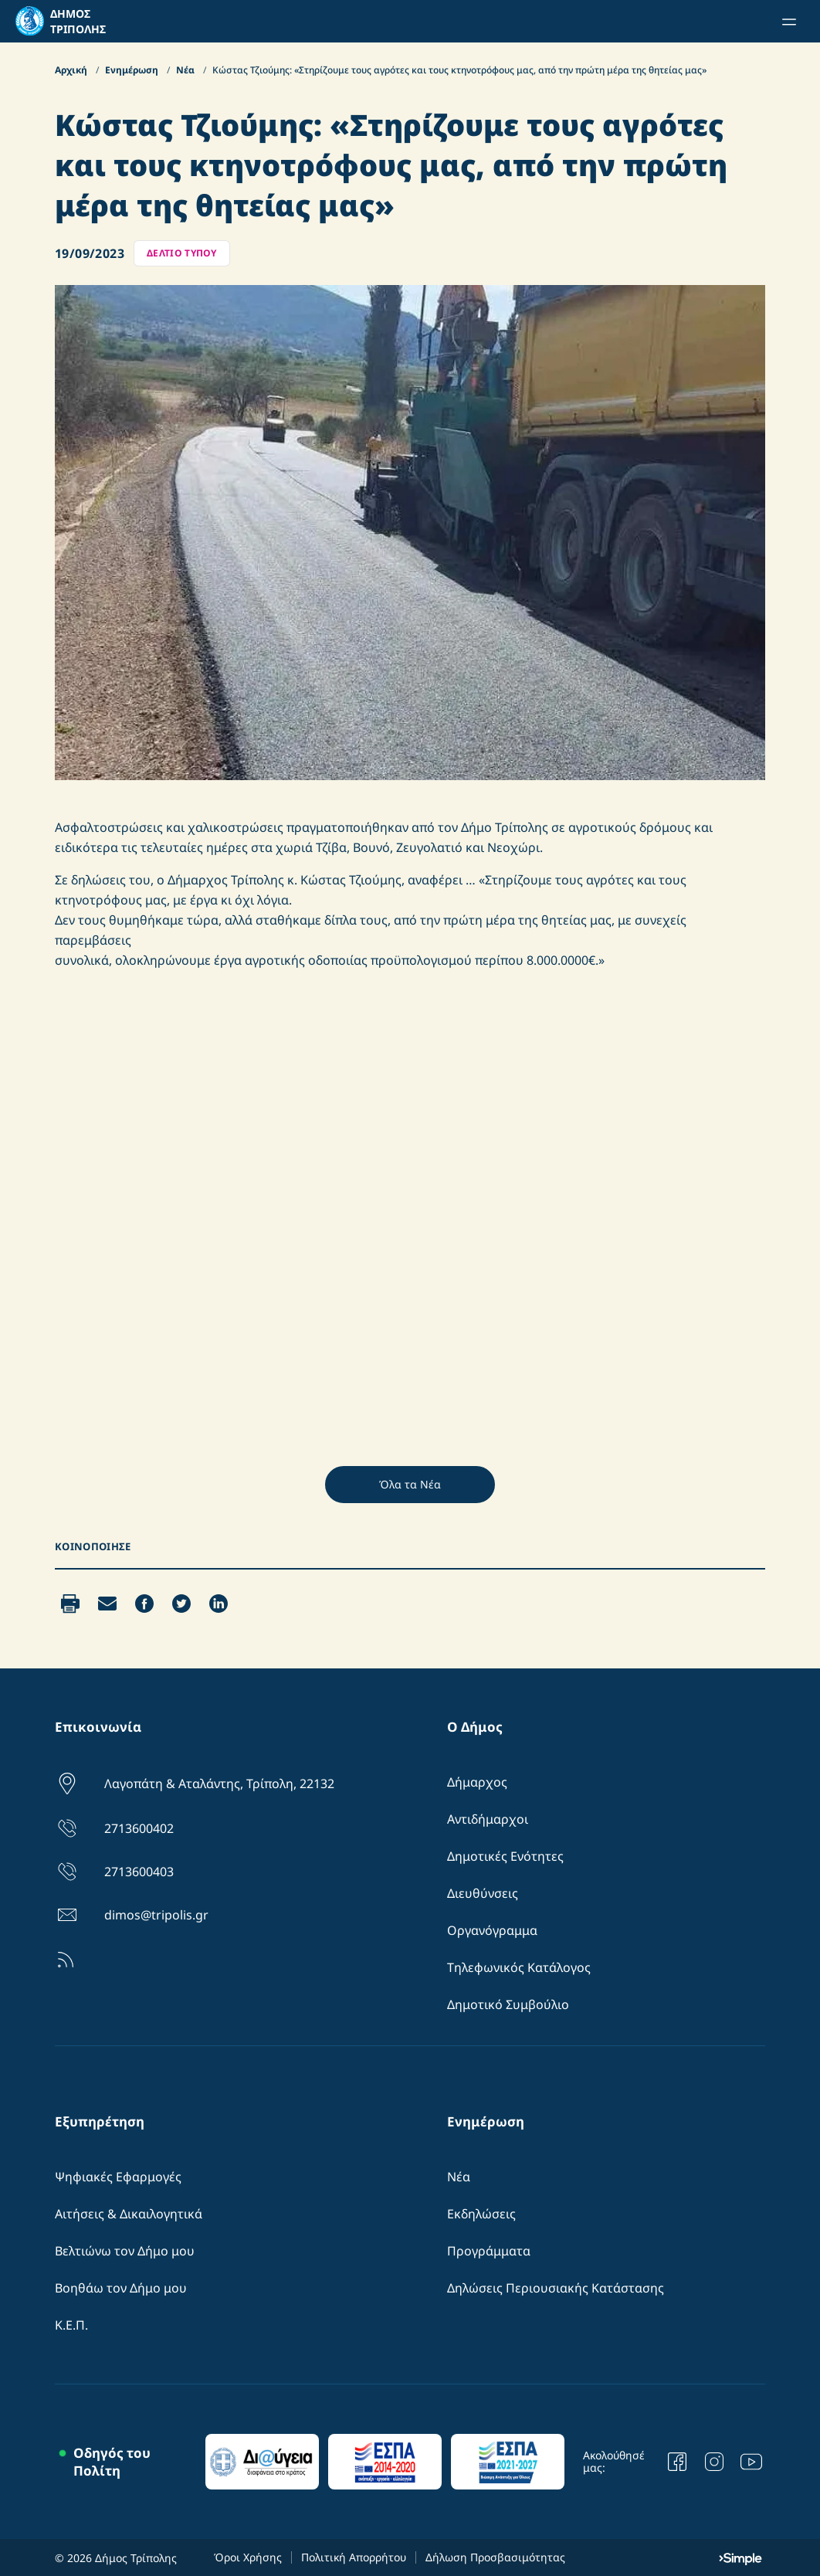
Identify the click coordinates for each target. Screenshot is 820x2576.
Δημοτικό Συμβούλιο (508, 2004)
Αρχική (72, 69)
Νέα (186, 69)
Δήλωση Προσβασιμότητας (495, 2557)
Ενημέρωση (133, 69)
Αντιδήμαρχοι (487, 1819)
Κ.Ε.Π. (71, 2324)
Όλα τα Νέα (410, 1484)
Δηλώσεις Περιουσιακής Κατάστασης (555, 2287)
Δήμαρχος (477, 1781)
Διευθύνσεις (482, 1893)
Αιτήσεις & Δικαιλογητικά (128, 2213)
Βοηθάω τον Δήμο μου (121, 2287)
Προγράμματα (488, 2250)
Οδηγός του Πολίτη (112, 2461)
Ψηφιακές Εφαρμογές (118, 2176)
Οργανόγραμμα (492, 1930)
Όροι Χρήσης (248, 2557)
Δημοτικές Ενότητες (505, 1856)
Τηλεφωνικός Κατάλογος (519, 1967)
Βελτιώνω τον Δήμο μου (125, 2250)
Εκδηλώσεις (481, 2213)
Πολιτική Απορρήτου (353, 2557)
